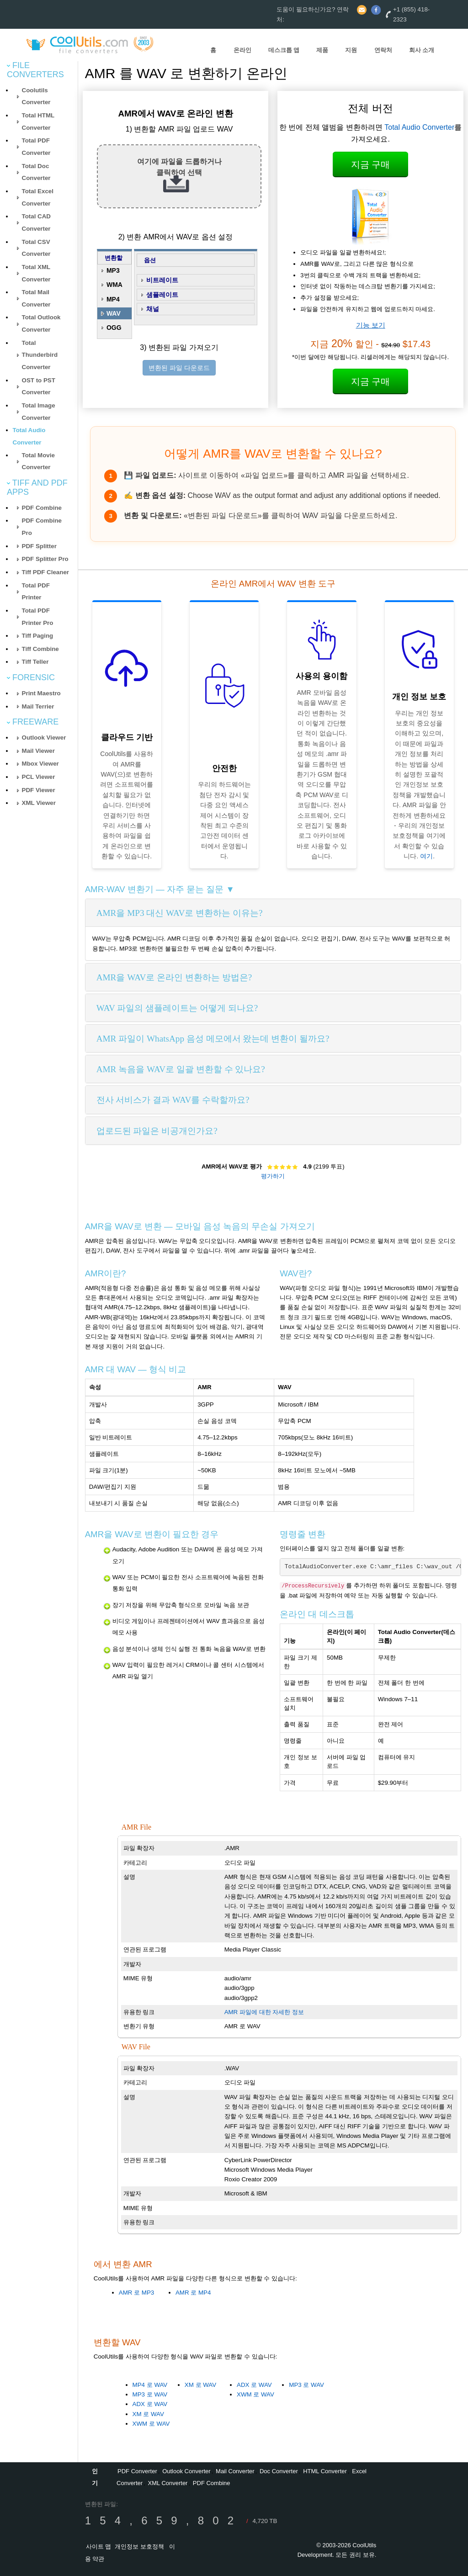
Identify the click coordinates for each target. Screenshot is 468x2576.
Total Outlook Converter (41, 323)
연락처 (383, 50)
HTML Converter (325, 2471)
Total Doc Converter (36, 172)
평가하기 (273, 1176)
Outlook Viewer (44, 737)
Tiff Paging (37, 635)
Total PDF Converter (36, 146)
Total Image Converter (38, 411)
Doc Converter (279, 2471)
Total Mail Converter (36, 298)
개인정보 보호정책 (139, 2546)
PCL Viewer (38, 776)
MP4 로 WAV (150, 2384)
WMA (114, 284)
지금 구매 (370, 164)
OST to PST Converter (38, 386)
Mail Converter (235, 2471)
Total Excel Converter (37, 197)
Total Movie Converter (38, 461)
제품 (322, 50)
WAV (113, 313)
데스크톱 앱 (284, 50)
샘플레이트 (162, 294)
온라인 (242, 50)
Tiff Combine (40, 648)
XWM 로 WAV (151, 2423)
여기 (426, 856)
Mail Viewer (38, 750)
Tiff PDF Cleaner (45, 572)
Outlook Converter (186, 2471)
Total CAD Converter (36, 222)
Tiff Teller (35, 661)
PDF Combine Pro (42, 526)
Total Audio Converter (419, 127)
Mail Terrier (38, 706)
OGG (114, 327)
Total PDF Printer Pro (37, 616)
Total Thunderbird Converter (40, 354)
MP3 (113, 270)
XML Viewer (39, 802)
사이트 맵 (99, 2546)
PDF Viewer (38, 790)
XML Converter (168, 2483)
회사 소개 (422, 50)
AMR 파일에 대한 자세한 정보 (264, 2012)
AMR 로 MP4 (193, 2292)
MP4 (113, 299)
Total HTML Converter (38, 121)
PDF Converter (137, 2471)
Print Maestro (41, 693)
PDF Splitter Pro (45, 558)
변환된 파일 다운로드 (179, 367)
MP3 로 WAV (150, 2394)
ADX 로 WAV (150, 2404)
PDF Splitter (39, 546)
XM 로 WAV (148, 2414)
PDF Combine (42, 507)
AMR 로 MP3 (136, 2292)
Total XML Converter (36, 273)
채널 (152, 308)
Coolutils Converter (36, 96)
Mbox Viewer (40, 763)
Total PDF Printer (36, 591)
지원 (351, 50)
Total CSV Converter (36, 248)
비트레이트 (162, 280)
